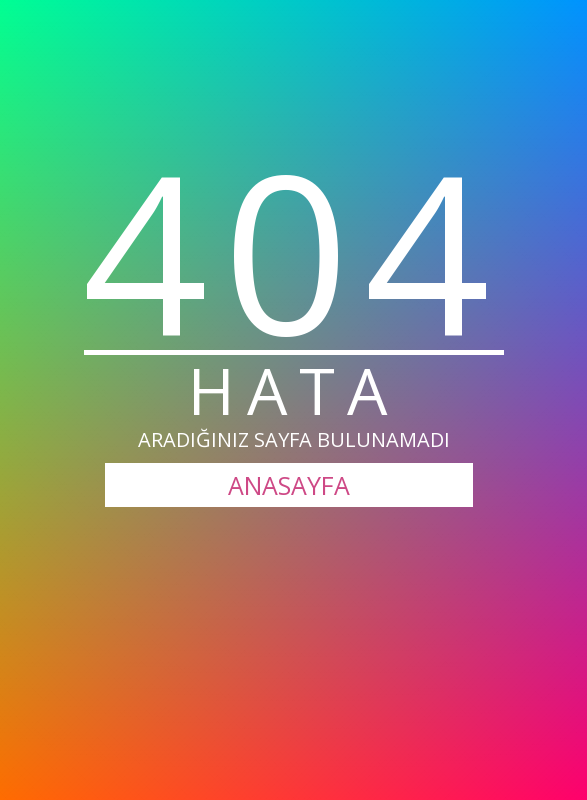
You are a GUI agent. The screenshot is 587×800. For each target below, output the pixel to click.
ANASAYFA (289, 485)
